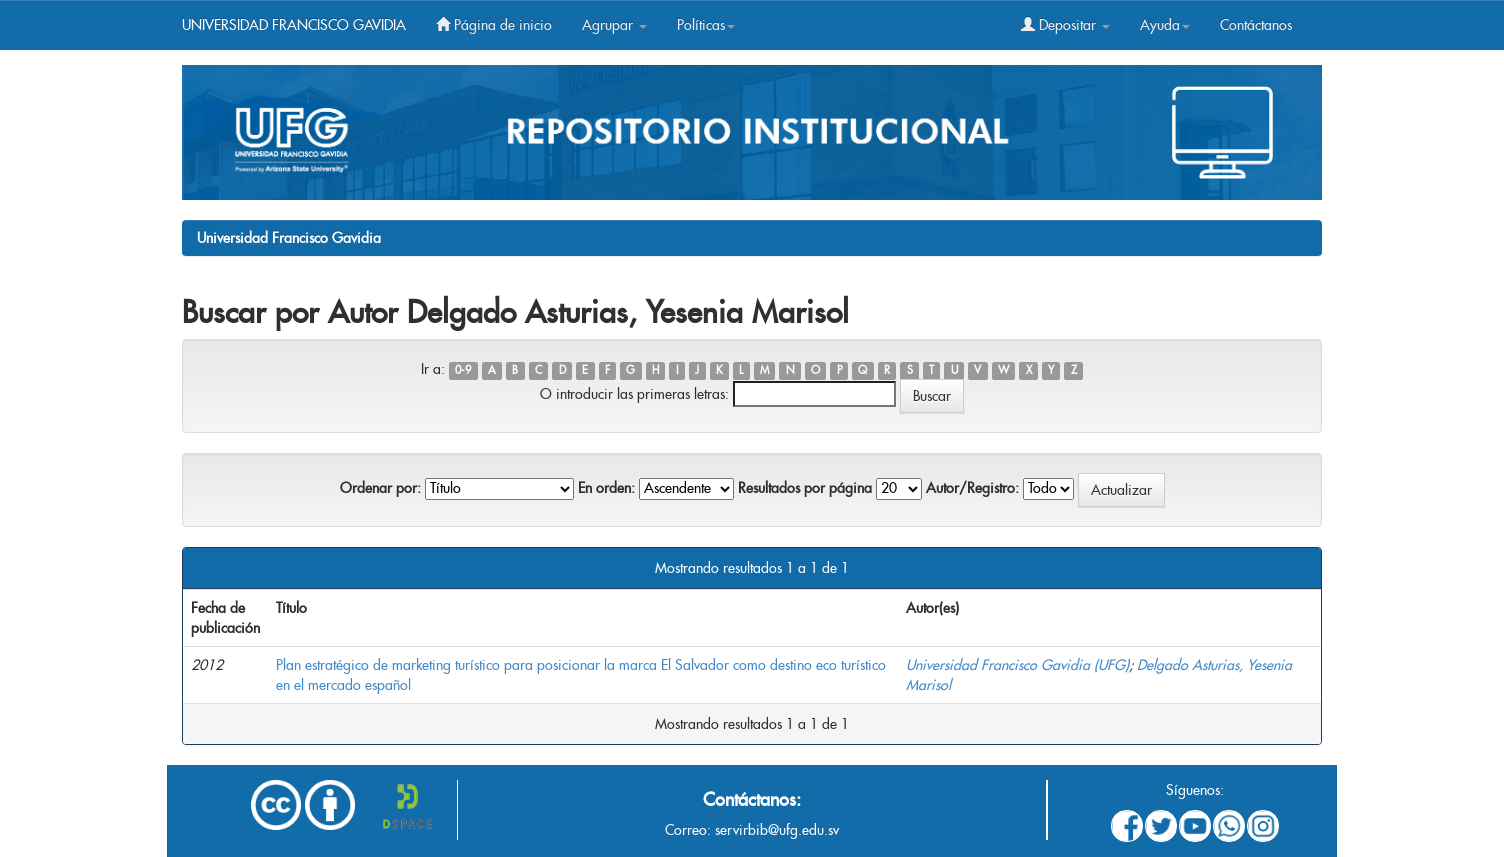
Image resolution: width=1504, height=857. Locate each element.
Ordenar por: (380, 488)
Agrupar (614, 25)
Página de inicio (494, 25)
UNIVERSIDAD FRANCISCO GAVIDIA (294, 25)
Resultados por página (805, 488)
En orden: (606, 488)
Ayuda (1165, 25)
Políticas (706, 25)
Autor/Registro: (972, 488)
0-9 (463, 370)
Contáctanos (1256, 25)
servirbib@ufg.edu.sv (777, 830)
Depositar (1065, 25)
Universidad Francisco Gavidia (289, 238)
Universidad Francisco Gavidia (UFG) (1017, 665)
